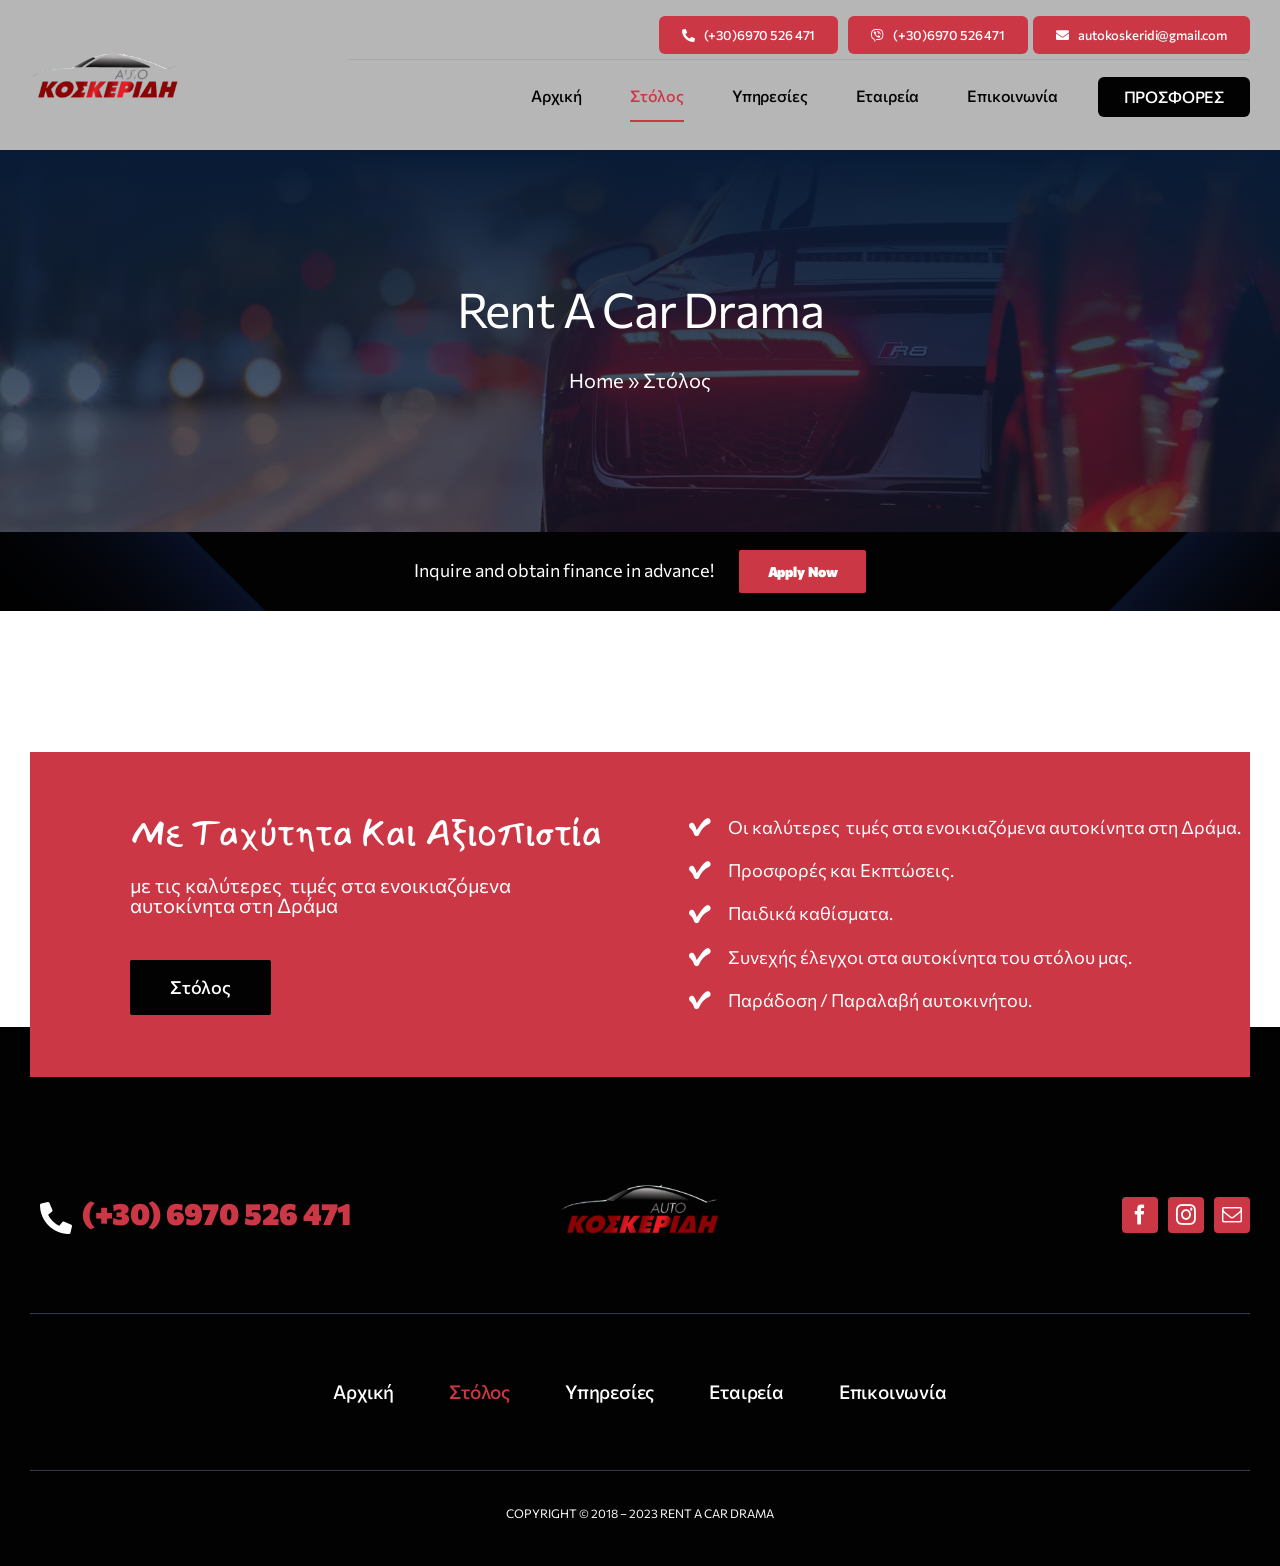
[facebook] (1140, 1215)
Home (596, 380)
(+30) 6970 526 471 (216, 1212)
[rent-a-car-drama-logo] (105, 55)
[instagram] (1186, 1215)
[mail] (1232, 1215)
